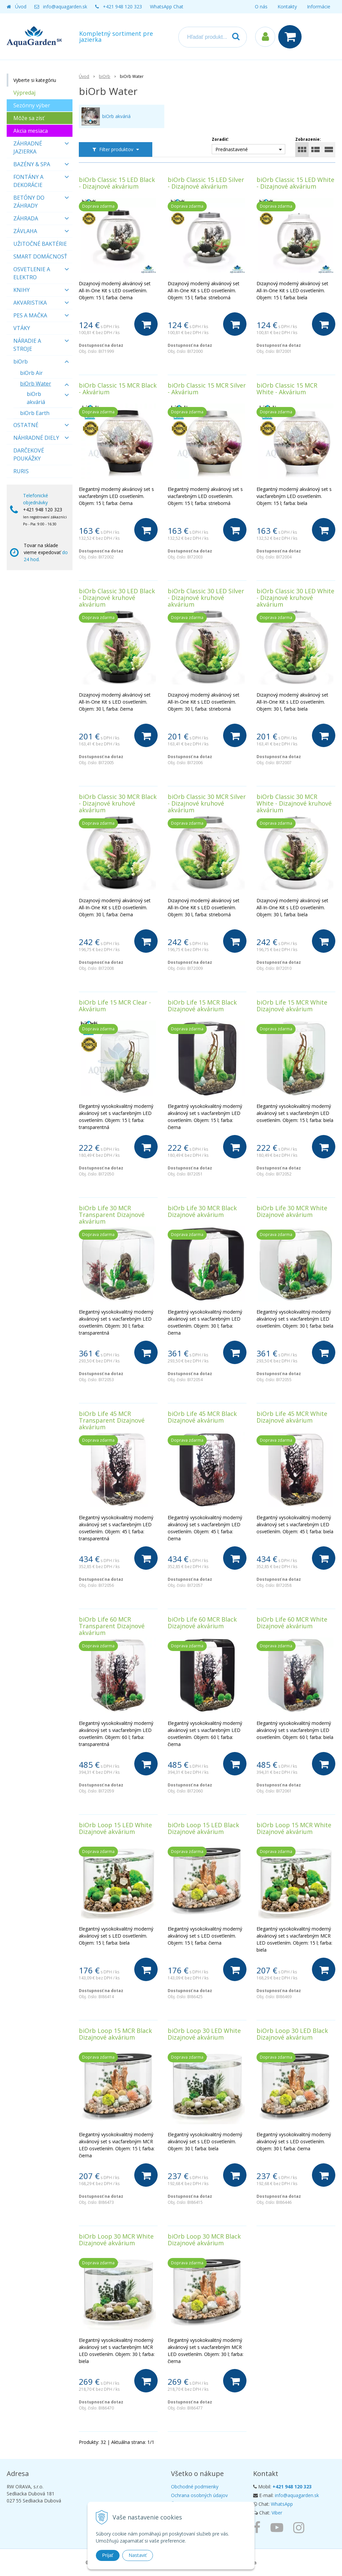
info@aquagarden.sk (65, 6)
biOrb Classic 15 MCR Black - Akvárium (118, 388)
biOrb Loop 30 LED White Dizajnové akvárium (204, 2034)
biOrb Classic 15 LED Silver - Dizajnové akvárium (206, 183)
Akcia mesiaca (30, 130)
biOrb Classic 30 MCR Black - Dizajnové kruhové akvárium (118, 803)
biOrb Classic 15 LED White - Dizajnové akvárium (295, 183)
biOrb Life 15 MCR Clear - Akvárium (115, 1005)
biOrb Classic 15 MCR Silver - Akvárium (207, 388)
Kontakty (287, 6)
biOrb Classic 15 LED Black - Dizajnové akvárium (117, 183)
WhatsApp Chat (166, 6)
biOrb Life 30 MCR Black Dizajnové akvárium (202, 1211)
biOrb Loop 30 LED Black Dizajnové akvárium (292, 2034)
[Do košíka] (146, 324)
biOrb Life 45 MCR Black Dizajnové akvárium (202, 1417)
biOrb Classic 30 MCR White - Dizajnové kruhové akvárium (294, 803)
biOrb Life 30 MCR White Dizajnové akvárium (291, 1211)
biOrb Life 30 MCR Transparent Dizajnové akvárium (112, 1214)
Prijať (107, 2555)
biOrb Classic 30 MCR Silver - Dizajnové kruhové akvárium (207, 803)
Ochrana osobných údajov (199, 2495)
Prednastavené (231, 149)
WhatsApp (282, 2504)
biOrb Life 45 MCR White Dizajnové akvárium (291, 1417)
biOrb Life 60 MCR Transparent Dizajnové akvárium (112, 1626)
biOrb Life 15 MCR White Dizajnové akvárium (291, 1005)
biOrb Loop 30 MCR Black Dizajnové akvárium (204, 2239)
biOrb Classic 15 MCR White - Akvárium (286, 388)
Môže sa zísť (28, 118)
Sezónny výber (31, 105)
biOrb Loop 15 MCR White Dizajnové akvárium (293, 1828)
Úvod (20, 6)
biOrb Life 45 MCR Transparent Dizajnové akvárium (112, 1420)
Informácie (318, 6)
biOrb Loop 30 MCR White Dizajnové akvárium (116, 2239)
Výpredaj (24, 92)
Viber (277, 2512)
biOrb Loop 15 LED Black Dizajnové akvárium (203, 1828)
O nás (261, 6)
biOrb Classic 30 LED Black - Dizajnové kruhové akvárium (117, 597)
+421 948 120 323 (122, 6)
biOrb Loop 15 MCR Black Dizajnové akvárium (115, 2034)
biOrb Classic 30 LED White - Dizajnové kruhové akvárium (295, 597)
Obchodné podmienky (194, 2486)
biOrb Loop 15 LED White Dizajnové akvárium (115, 1828)
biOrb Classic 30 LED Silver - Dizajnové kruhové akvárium (206, 597)
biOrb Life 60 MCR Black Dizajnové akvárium (202, 1622)
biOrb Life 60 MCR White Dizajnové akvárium (291, 1622)
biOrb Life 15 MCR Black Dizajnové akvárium (202, 1005)
